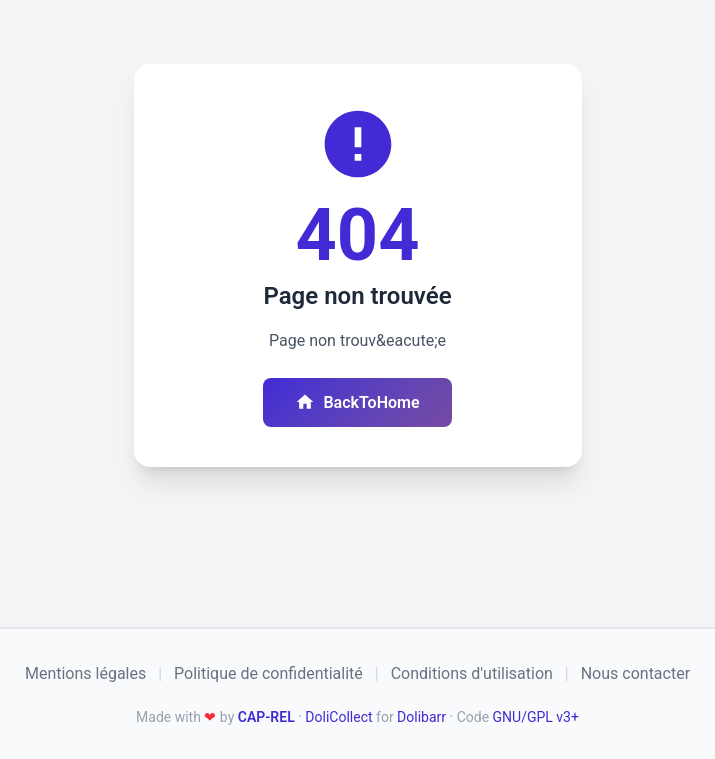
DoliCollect (338, 717)
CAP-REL (266, 717)
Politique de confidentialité (268, 673)
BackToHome (357, 402)
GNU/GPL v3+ (536, 717)
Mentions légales (85, 673)
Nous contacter (635, 673)
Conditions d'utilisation (472, 673)
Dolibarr (421, 717)
